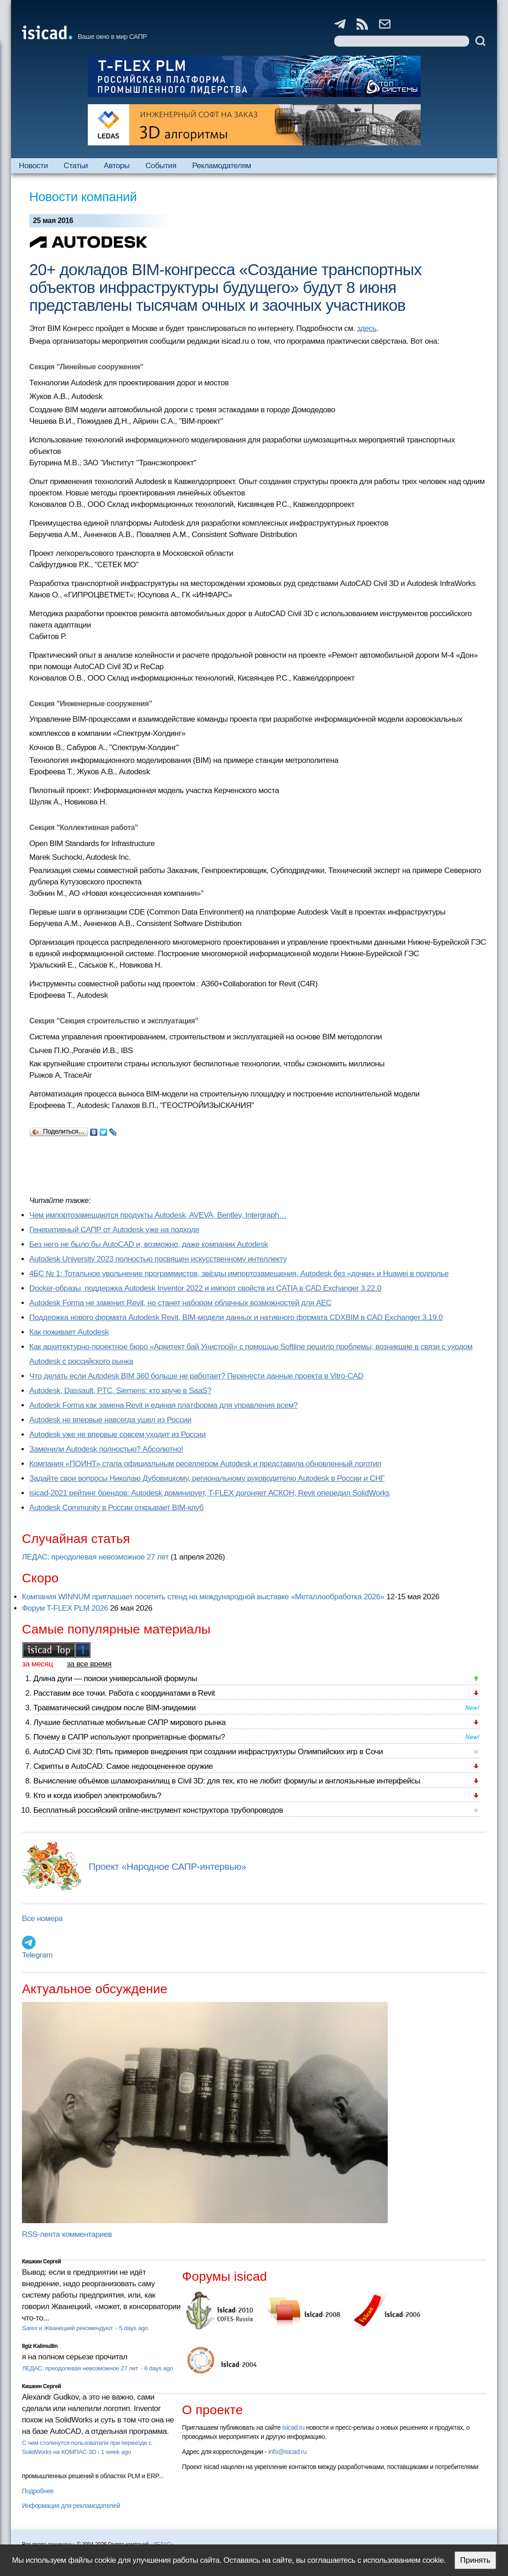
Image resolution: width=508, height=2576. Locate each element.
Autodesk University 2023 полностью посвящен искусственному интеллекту (158, 1259)
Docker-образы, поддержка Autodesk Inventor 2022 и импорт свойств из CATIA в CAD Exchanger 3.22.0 (205, 1288)
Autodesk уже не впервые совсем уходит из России (117, 1434)
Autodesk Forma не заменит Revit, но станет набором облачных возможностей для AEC (180, 1303)
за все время (89, 1664)
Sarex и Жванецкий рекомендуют (68, 2328)
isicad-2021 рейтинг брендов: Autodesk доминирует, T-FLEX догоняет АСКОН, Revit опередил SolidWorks (209, 1493)
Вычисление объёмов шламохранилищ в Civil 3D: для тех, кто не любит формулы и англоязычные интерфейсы (226, 1781)
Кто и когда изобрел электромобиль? (97, 1795)
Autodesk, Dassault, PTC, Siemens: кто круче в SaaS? (120, 1390)
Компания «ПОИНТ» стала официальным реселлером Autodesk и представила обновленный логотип (205, 1463)
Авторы (116, 165)
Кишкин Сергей (41, 2261)
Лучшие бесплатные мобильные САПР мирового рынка (129, 1722)
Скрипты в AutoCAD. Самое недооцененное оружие (123, 1766)
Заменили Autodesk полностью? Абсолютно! (106, 1449)
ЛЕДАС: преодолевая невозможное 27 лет (95, 1557)
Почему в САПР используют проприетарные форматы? (129, 1737)
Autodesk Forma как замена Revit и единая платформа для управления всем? (163, 1405)
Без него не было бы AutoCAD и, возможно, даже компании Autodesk (148, 1244)
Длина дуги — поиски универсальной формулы (115, 1678)
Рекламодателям (221, 165)
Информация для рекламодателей (71, 2505)
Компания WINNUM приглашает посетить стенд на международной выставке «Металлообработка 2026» (203, 1596)
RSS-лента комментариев (67, 2234)
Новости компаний (83, 197)
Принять (475, 2560)
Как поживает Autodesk (69, 1332)
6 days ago (158, 2368)
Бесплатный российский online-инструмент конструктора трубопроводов (158, 1810)
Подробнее (37, 2491)
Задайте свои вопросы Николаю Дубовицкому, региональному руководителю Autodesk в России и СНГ (207, 1478)
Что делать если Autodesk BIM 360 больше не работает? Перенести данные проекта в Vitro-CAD (196, 1376)
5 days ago (133, 2328)
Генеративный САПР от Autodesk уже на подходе (114, 1229)
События (160, 165)
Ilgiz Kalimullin (40, 2346)
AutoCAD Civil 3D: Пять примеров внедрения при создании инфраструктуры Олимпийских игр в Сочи (208, 1751)
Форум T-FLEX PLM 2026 (65, 1608)
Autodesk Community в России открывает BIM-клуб (116, 1507)
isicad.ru (293, 2427)
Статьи (76, 165)
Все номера (42, 1918)
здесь (366, 328)
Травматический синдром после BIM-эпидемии (114, 1707)
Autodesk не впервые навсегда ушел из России (110, 1420)
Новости (33, 165)
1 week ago (116, 2451)
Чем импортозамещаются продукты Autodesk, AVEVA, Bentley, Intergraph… (158, 1215)
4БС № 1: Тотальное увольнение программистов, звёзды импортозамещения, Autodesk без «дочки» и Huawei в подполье (239, 1273)
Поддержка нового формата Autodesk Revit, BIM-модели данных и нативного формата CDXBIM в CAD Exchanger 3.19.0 (236, 1317)
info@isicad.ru (287, 2451)
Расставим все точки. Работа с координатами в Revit (124, 1693)
